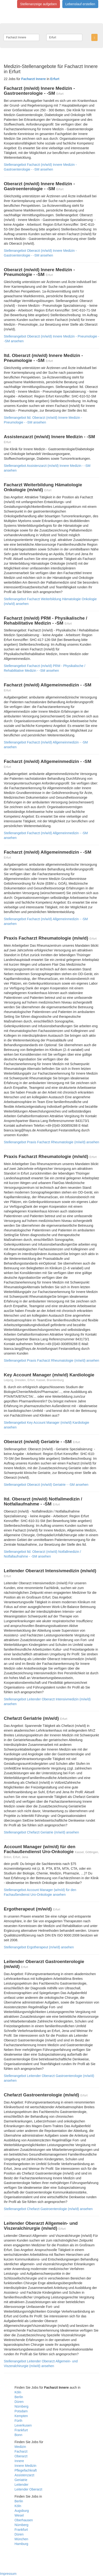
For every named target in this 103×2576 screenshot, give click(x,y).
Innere (19, 2461)
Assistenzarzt (24, 2475)
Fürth (18, 2421)
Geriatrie (21, 2480)
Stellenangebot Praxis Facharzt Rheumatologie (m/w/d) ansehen (51, 1142)
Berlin (19, 2397)
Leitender (21, 2484)
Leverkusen (23, 2425)
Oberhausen (24, 2520)
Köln (18, 2392)
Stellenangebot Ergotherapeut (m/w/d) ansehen (39, 1947)
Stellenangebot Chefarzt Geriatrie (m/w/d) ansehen (41, 1832)
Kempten (21, 2416)
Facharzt (21, 2451)
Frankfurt (21, 2430)
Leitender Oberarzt (28, 2489)
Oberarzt (21, 2456)
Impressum (8, 2574)
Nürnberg (21, 2406)
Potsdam (21, 2411)
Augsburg (22, 2511)
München (21, 2539)
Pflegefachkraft (26, 2470)
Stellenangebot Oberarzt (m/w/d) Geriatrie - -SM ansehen (46, 1484)
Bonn (18, 2435)
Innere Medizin (25, 2466)
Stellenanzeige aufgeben (38, 4)
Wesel (19, 2515)
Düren (19, 2402)
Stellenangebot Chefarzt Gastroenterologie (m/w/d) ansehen (48, 2209)
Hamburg (21, 2544)
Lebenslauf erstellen (80, 4)
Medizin (20, 2447)
